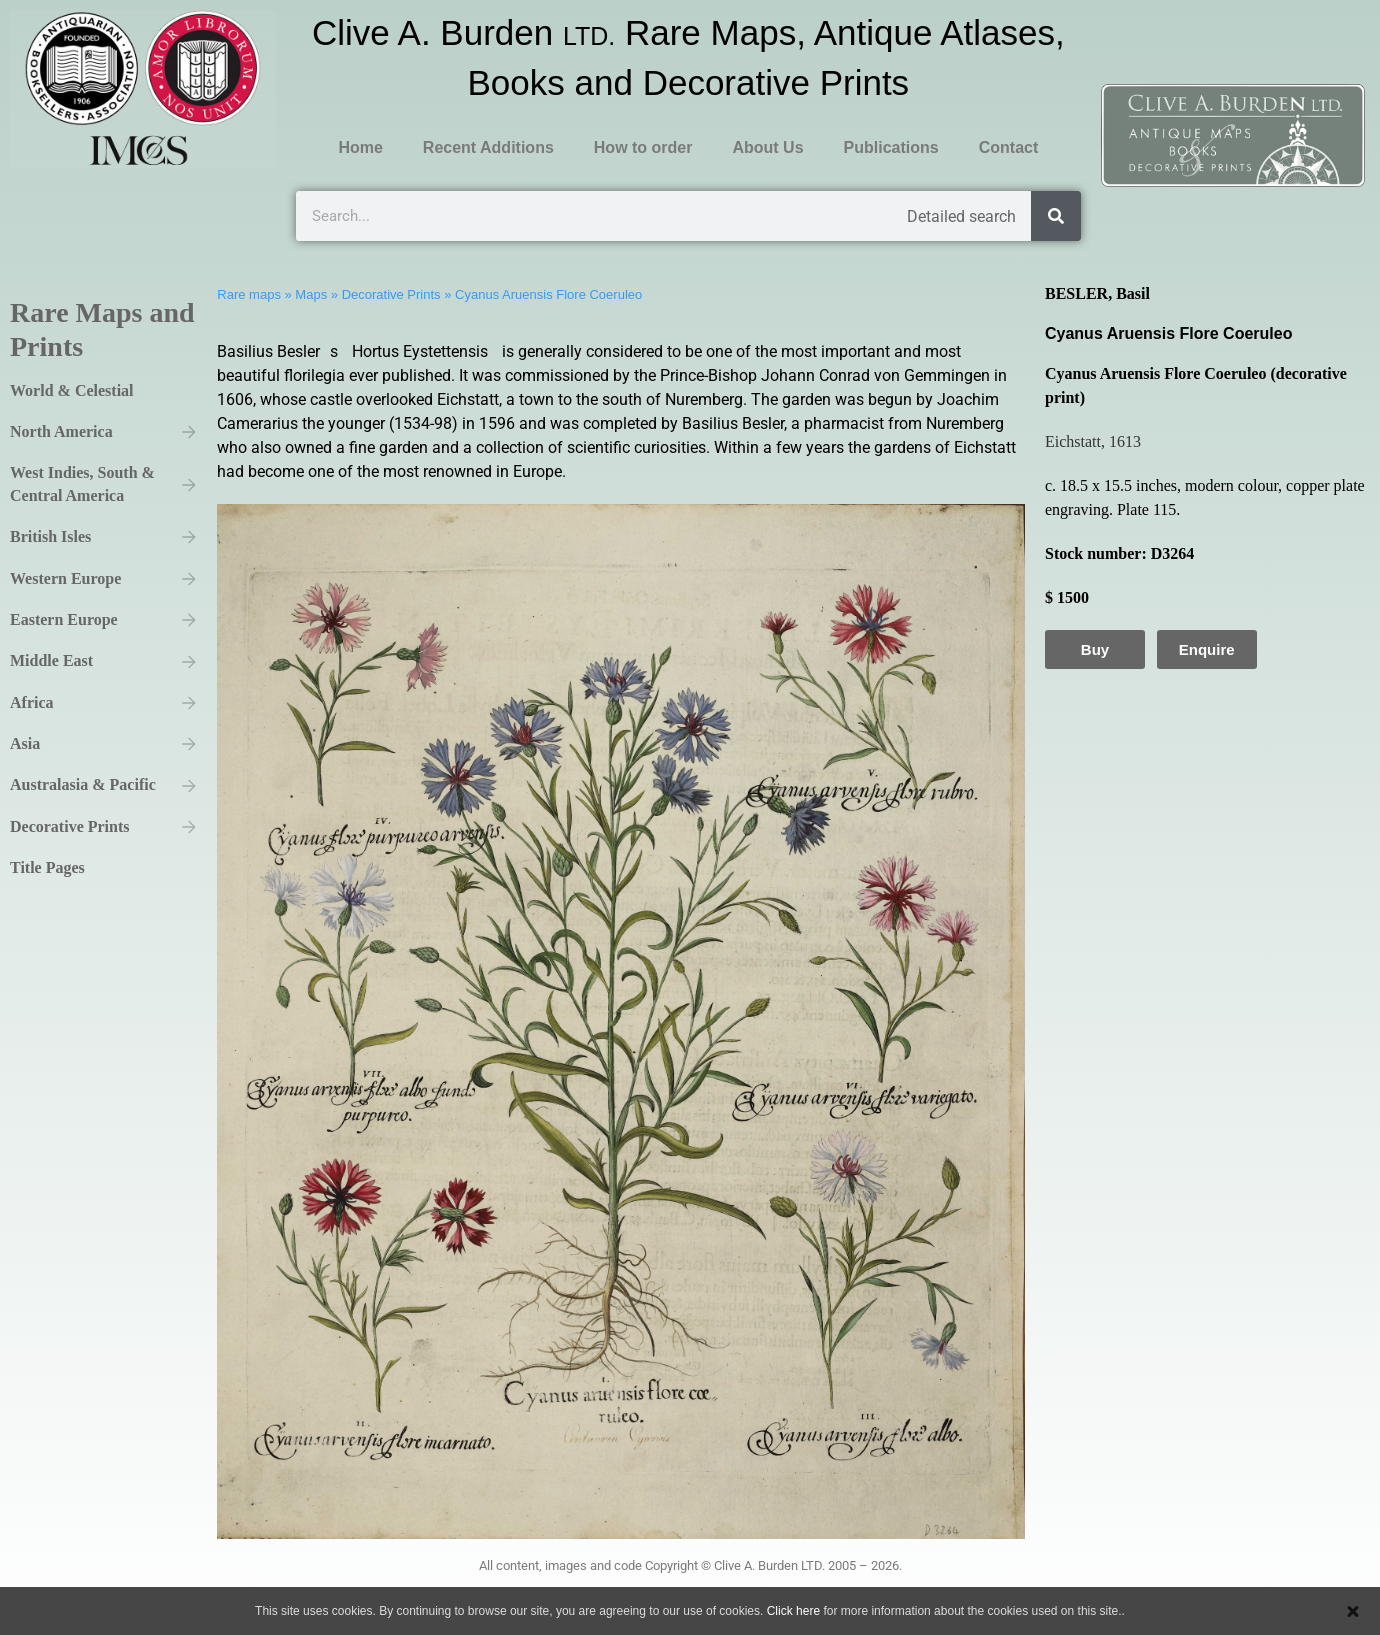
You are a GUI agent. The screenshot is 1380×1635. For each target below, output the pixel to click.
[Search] (1056, 216)
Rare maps (249, 294)
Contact (1009, 147)
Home (360, 147)
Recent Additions (488, 147)
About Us (767, 147)
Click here (793, 1611)
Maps (311, 294)
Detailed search (961, 216)
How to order (643, 147)
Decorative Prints (391, 294)
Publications (891, 147)
